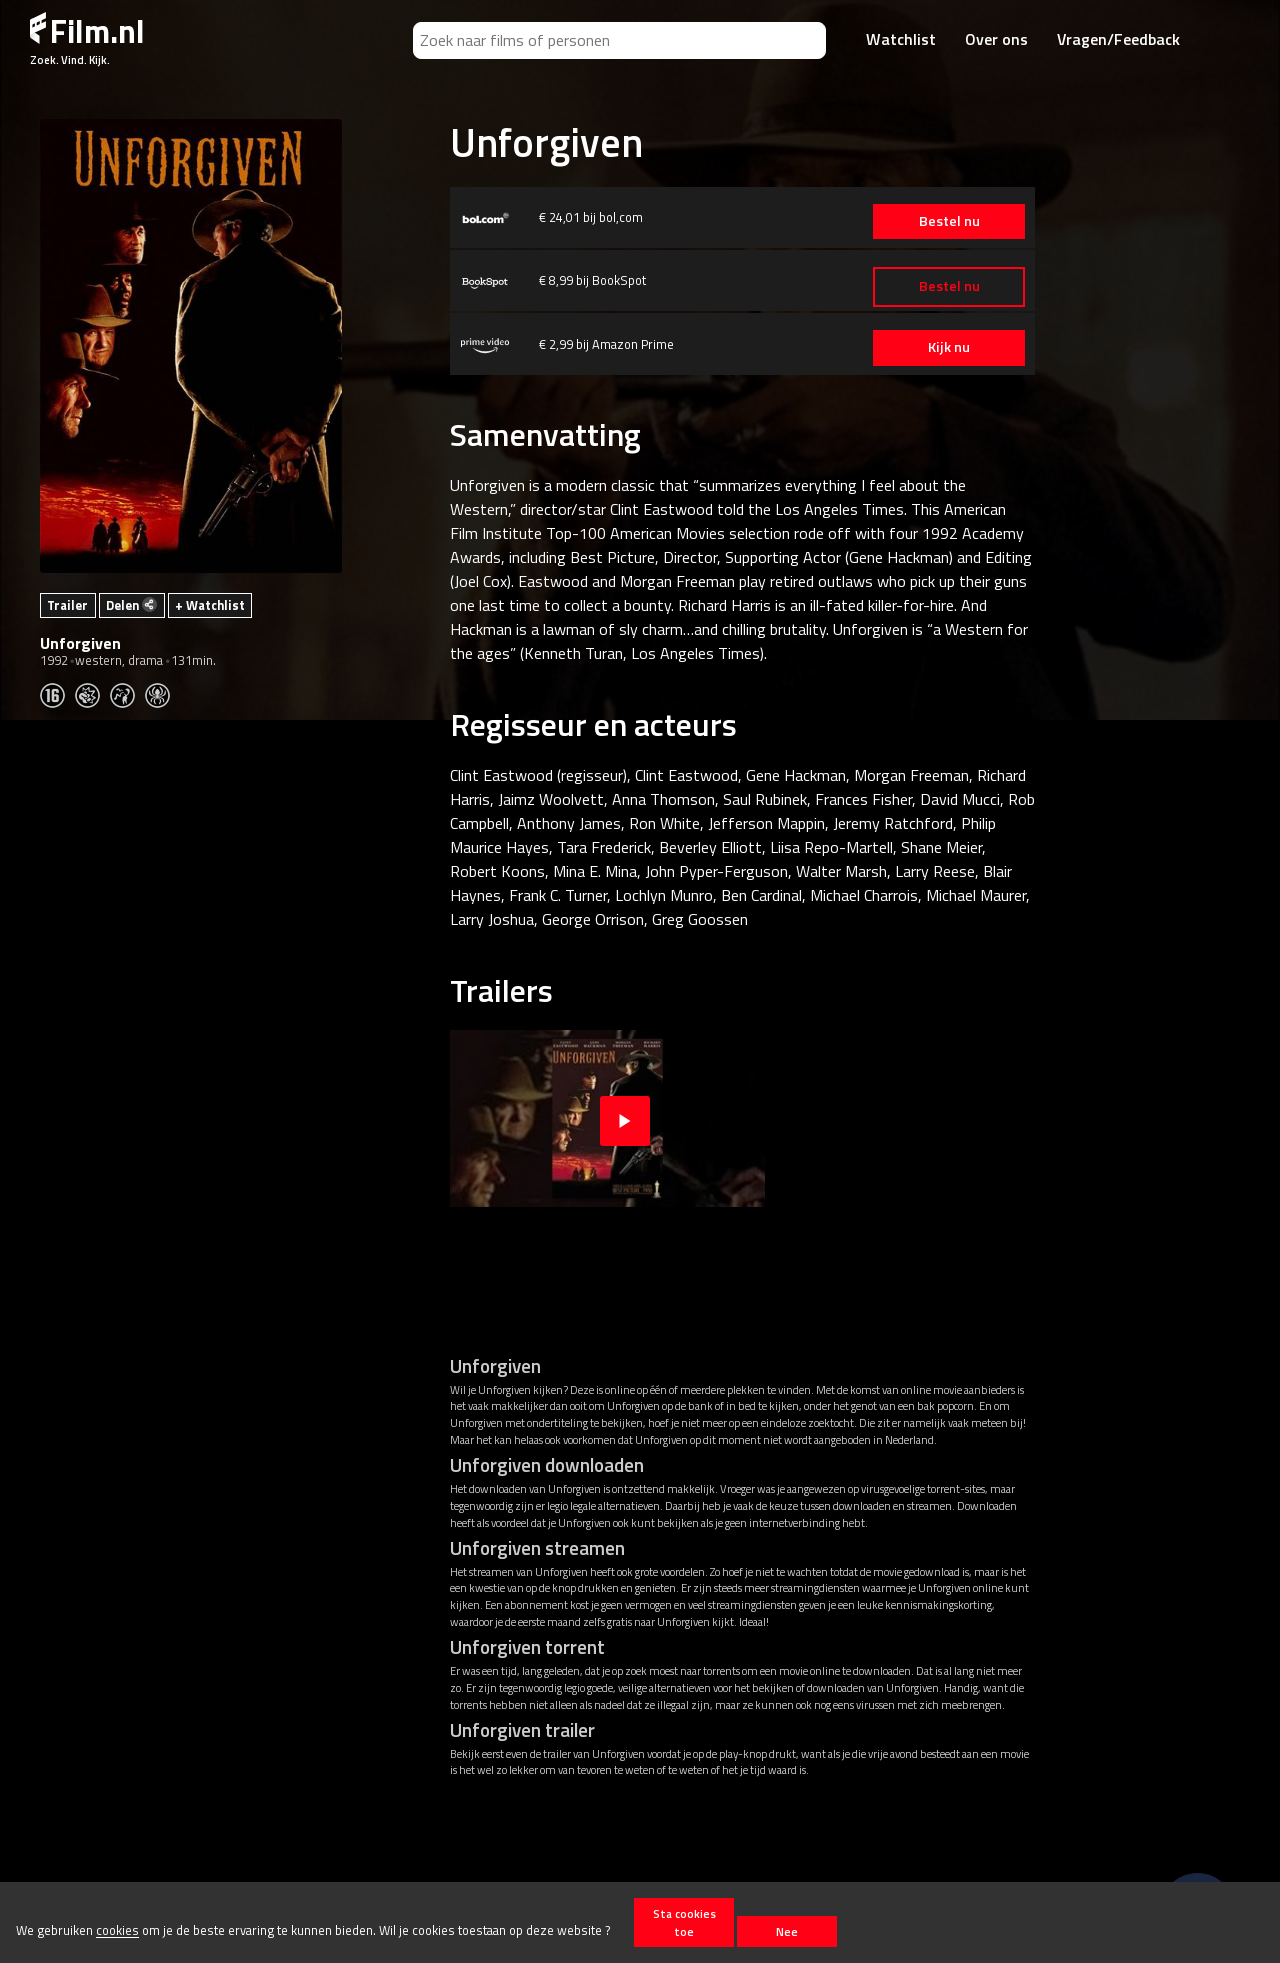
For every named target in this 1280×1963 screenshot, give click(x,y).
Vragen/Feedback (1118, 39)
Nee (787, 1931)
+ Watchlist (210, 605)
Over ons (996, 39)
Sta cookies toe (684, 1922)
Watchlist (901, 39)
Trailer (67, 605)
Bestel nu (939, 221)
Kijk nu (940, 347)
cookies (117, 1931)
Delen (131, 605)
